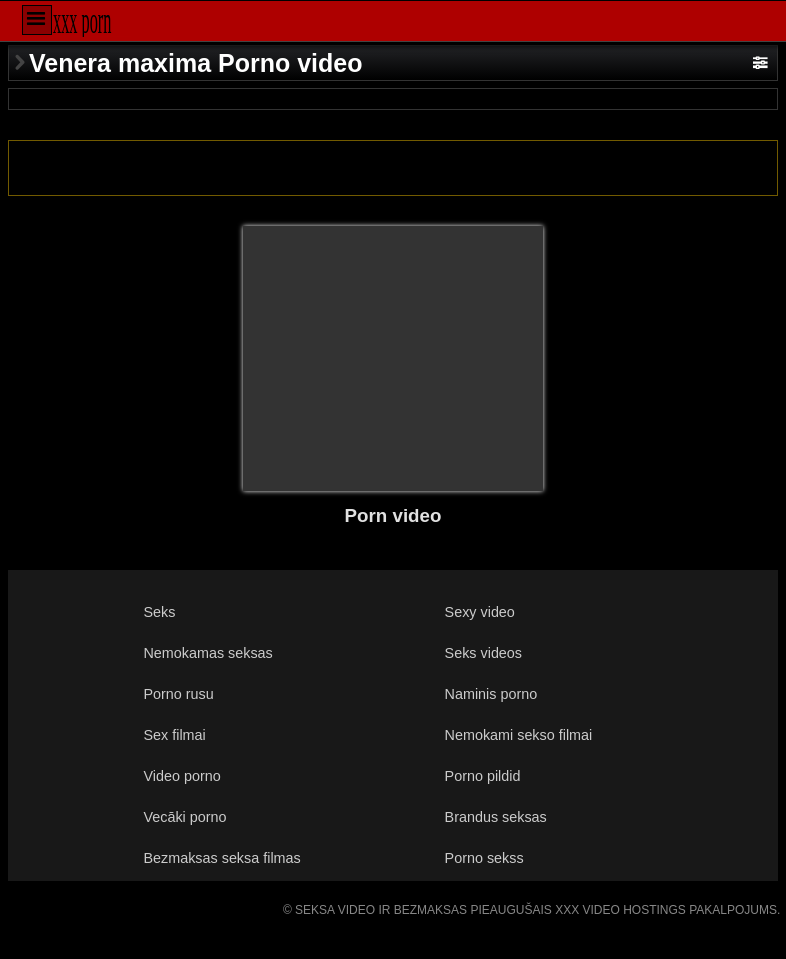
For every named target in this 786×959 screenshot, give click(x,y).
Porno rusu (179, 694)
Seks (160, 612)
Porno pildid (483, 776)
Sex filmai (175, 735)
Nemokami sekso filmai (519, 735)
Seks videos (483, 653)
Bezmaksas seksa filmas (222, 858)
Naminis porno (491, 694)
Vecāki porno (185, 817)
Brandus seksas (496, 817)
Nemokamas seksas (208, 653)
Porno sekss (484, 858)
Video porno (182, 776)
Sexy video (480, 612)
